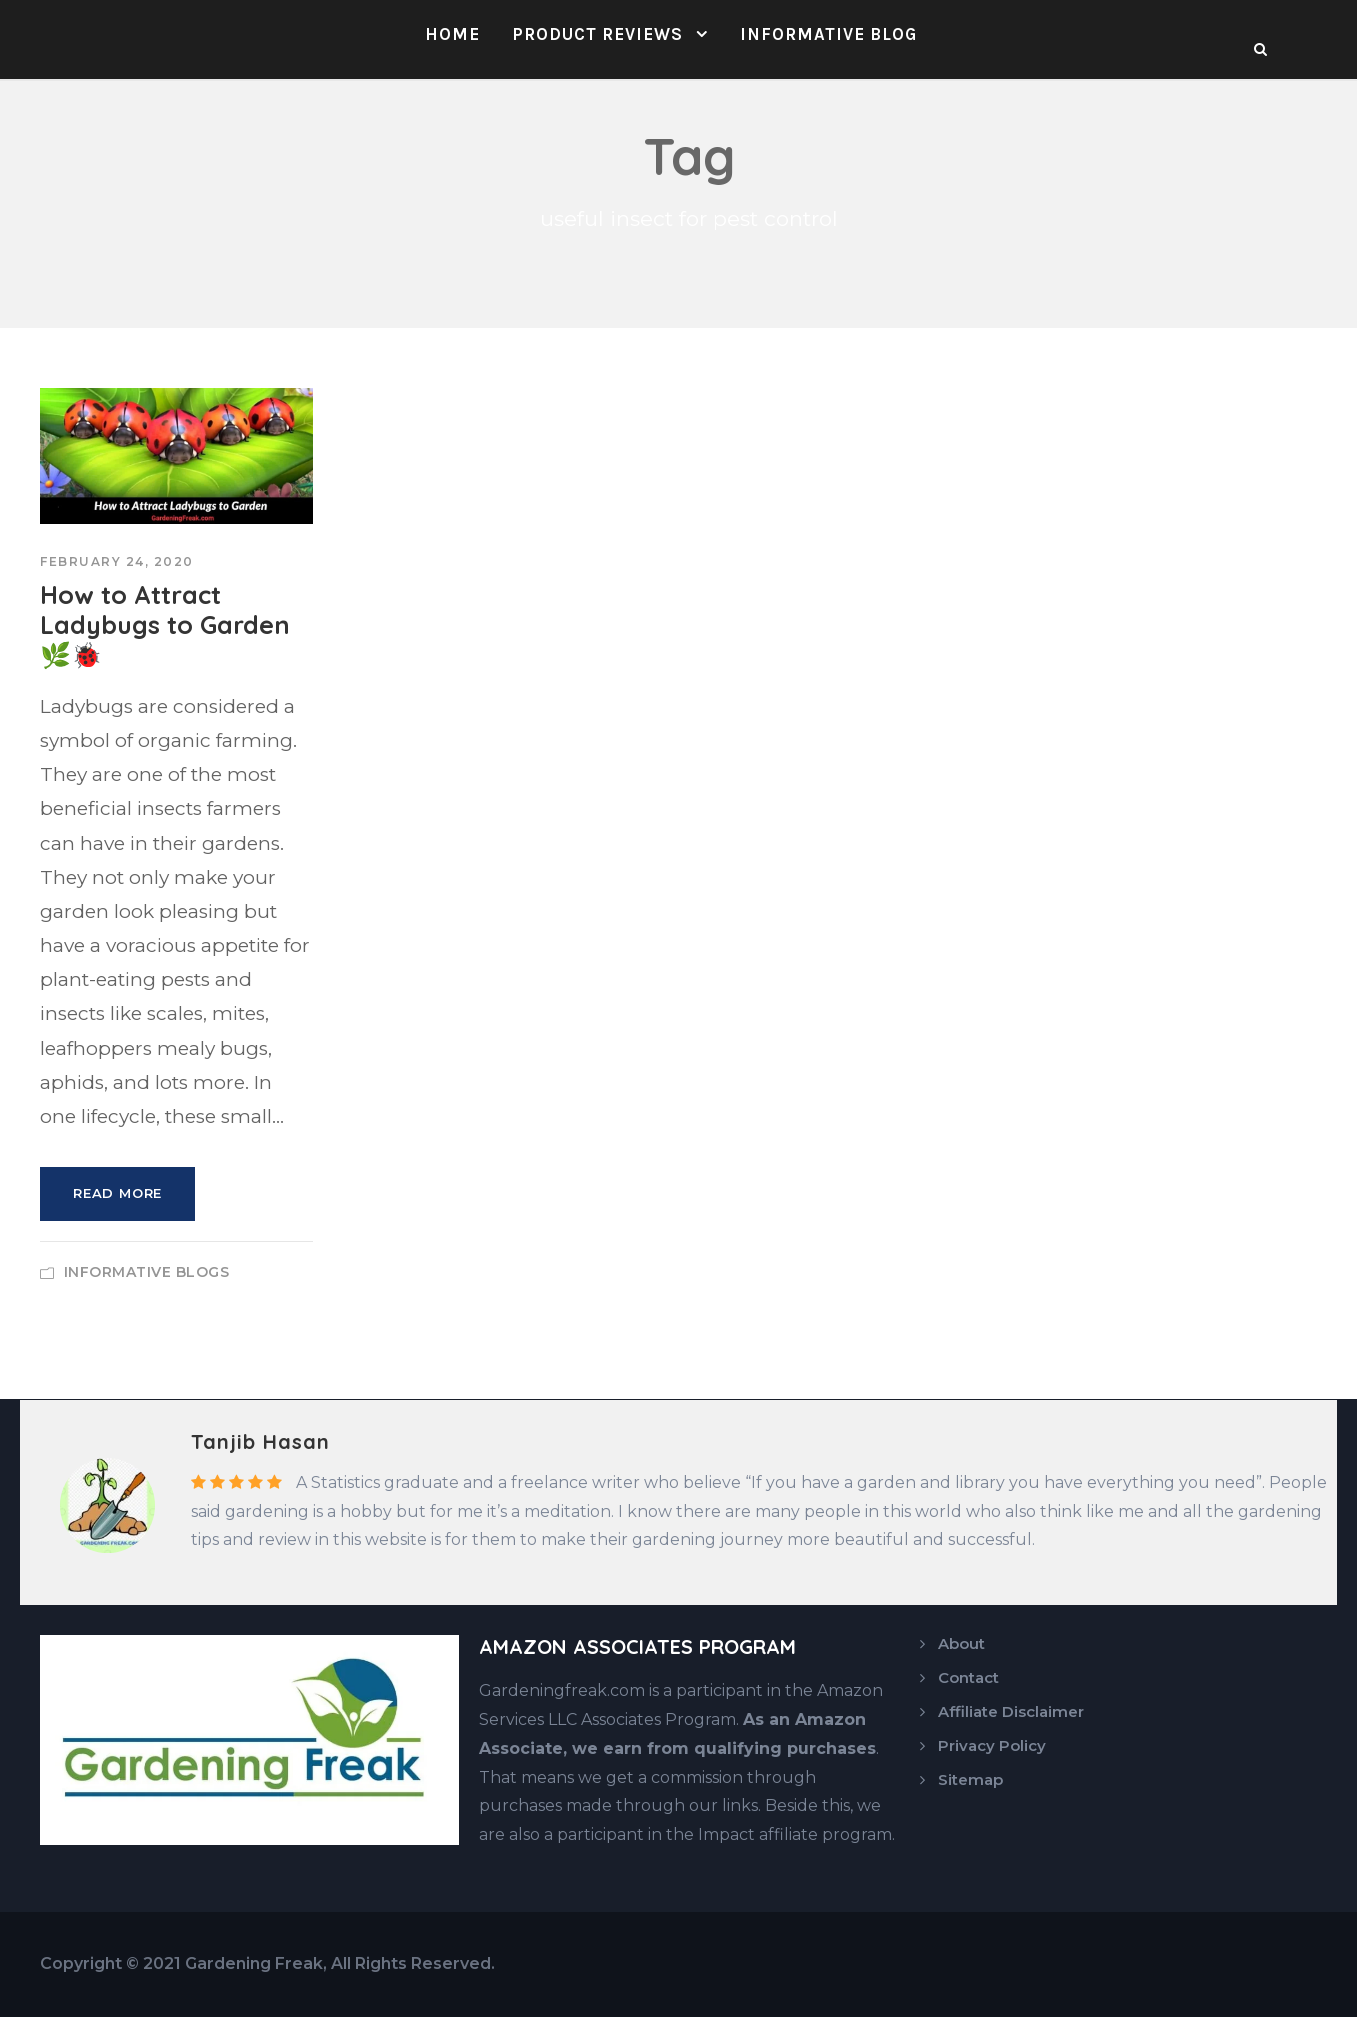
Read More (117, 1193)
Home (452, 34)
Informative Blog (828, 34)
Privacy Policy (992, 1745)
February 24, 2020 (117, 561)
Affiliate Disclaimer (1011, 1711)
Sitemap (970, 1779)
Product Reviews (597, 34)
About (961, 1643)
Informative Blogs (147, 1272)
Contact (968, 1677)
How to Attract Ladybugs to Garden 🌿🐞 (165, 624)
